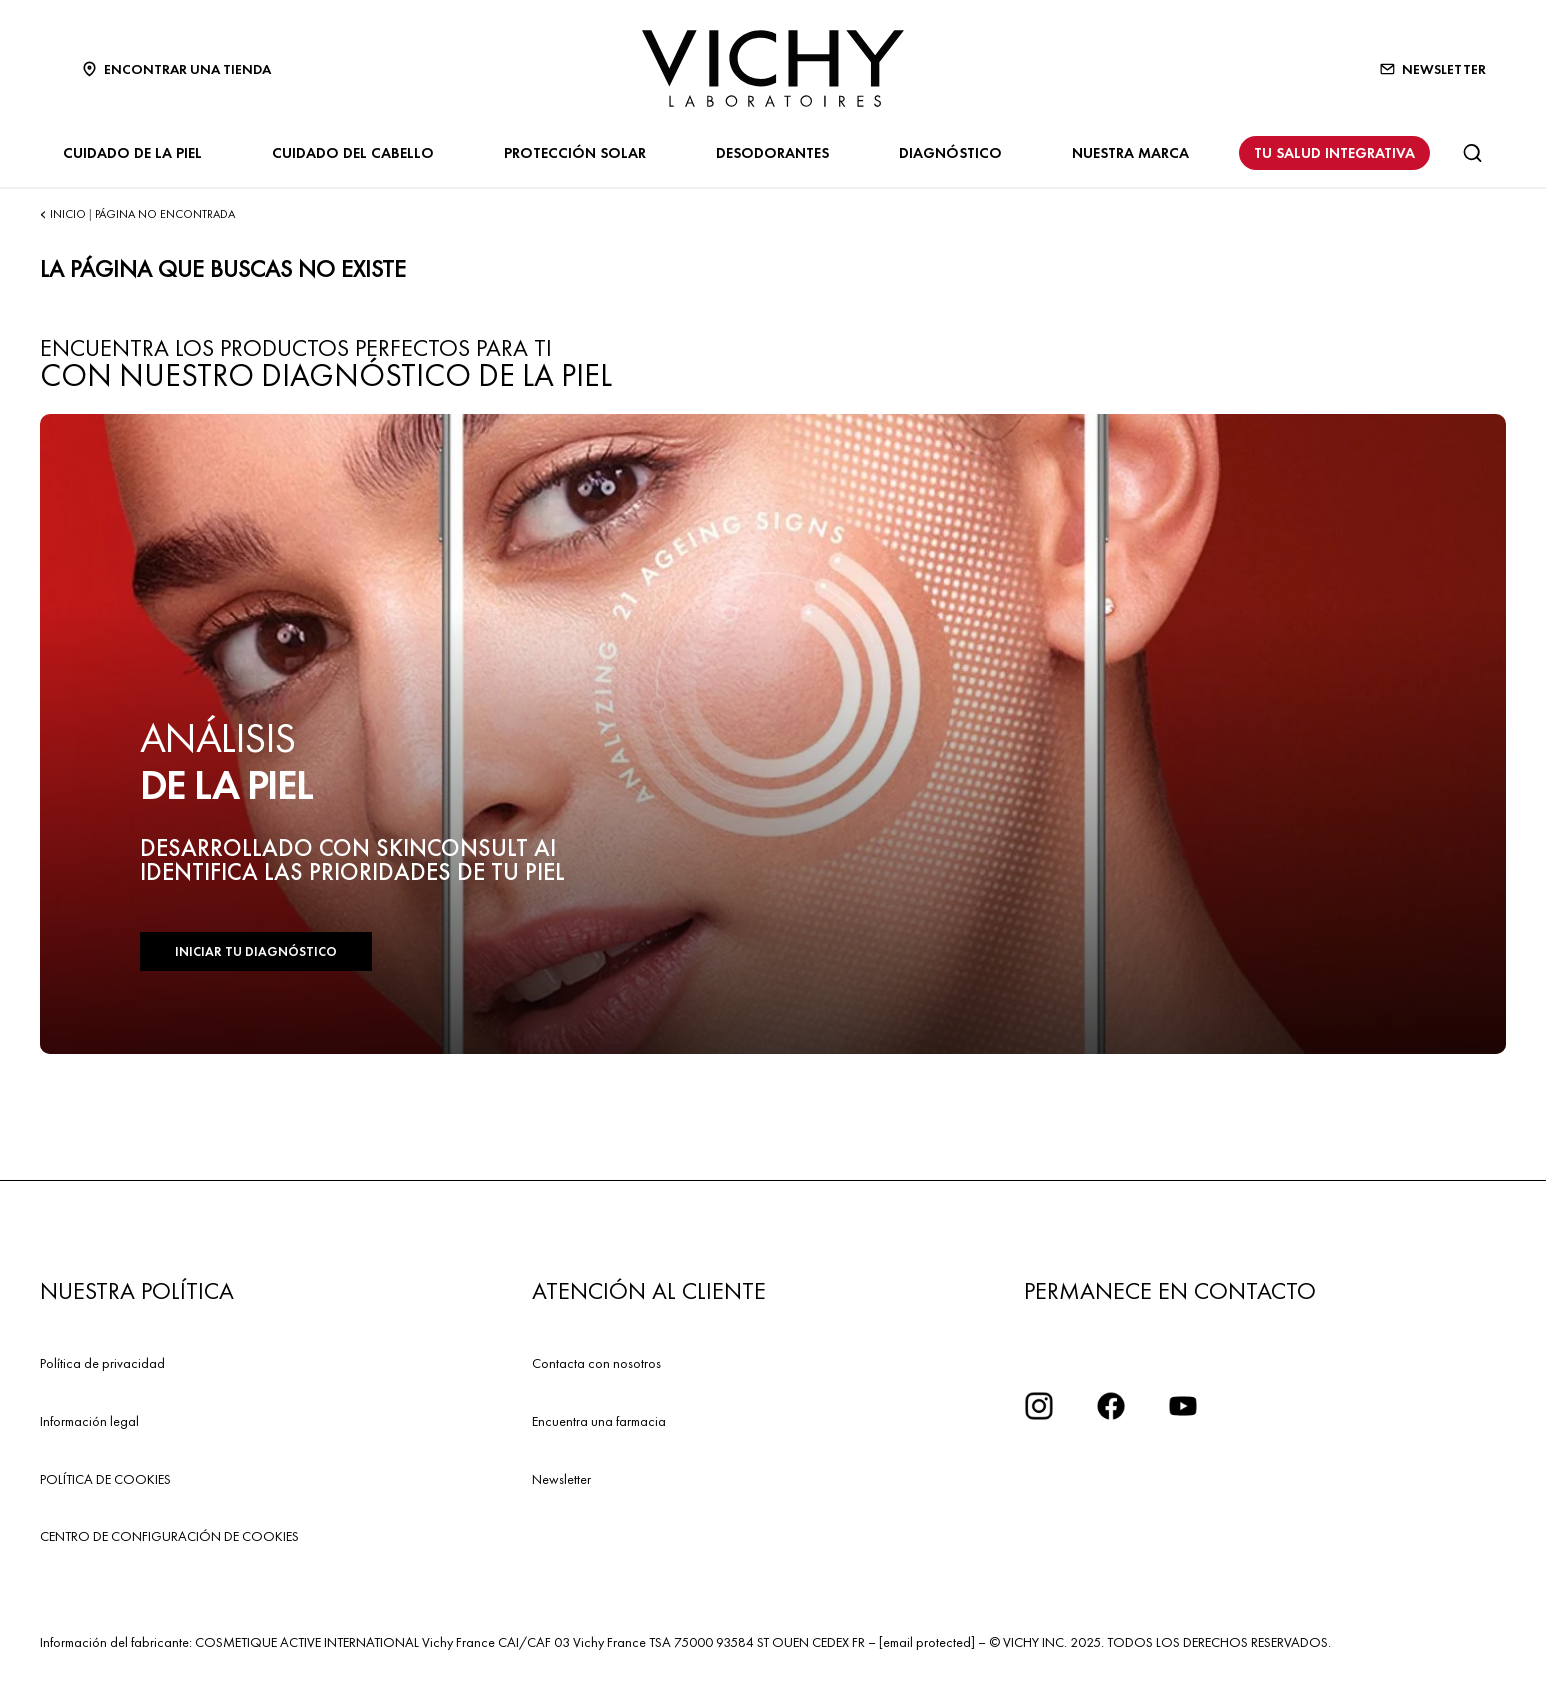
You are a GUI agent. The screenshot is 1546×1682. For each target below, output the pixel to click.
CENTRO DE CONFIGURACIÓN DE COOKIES (169, 1536)
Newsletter (561, 1479)
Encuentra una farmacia (599, 1421)
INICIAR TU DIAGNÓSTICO (256, 951)
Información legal (89, 1421)
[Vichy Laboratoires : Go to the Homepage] (773, 68)
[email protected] (927, 1642)
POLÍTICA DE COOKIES (105, 1479)
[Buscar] (1472, 153)
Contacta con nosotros (596, 1363)
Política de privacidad (102, 1363)
